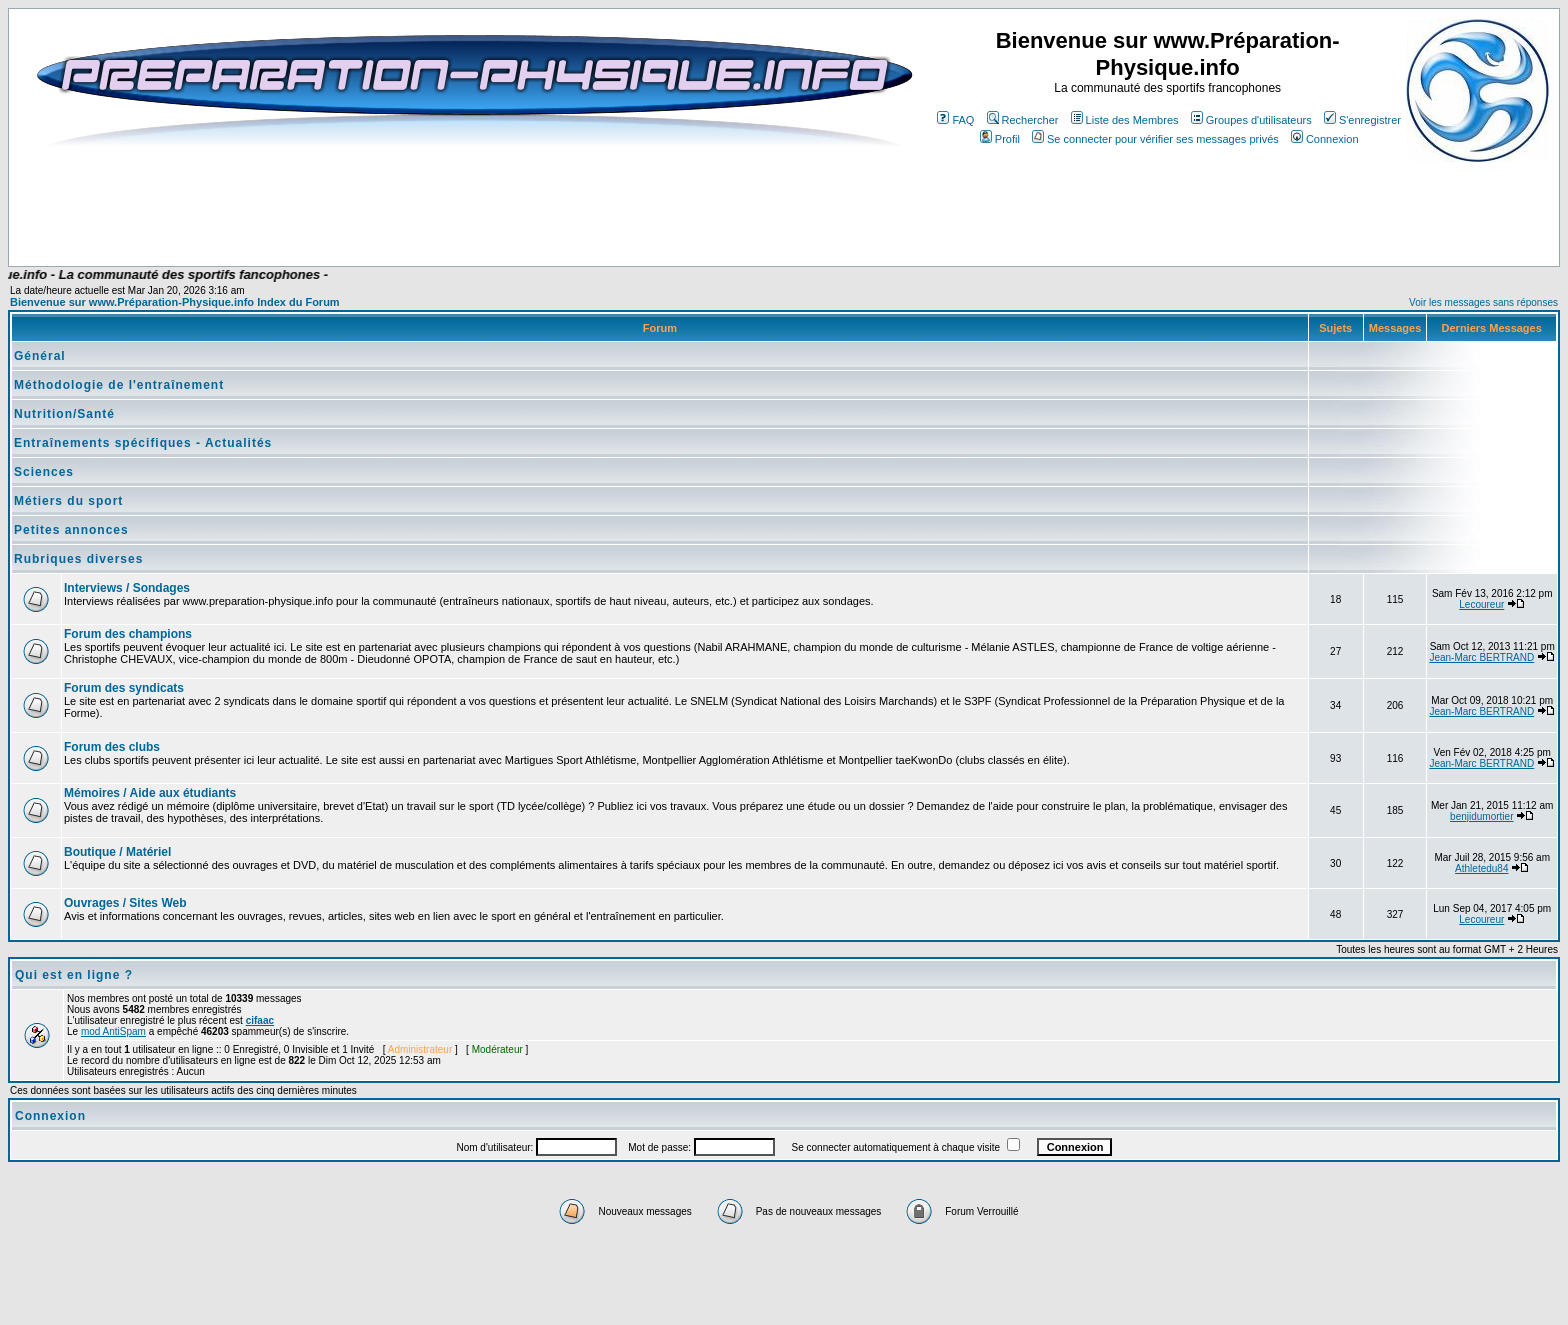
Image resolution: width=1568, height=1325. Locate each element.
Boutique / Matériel (117, 852)
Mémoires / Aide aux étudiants (150, 793)
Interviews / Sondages (127, 588)
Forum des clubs (112, 747)
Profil (1000, 139)
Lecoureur (1481, 604)
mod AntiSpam (113, 1031)
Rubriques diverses (78, 559)
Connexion (1325, 139)
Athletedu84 (1481, 868)
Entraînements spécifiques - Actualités (143, 443)
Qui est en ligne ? (74, 975)
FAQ (955, 120)
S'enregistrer (1362, 120)
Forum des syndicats (124, 688)
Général (40, 356)
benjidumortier (1481, 816)
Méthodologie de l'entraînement (119, 385)
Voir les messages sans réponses (1483, 302)
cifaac (260, 1020)
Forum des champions (128, 634)
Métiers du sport (68, 501)
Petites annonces (71, 530)
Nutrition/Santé (64, 414)
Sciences (44, 472)
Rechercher (1023, 120)
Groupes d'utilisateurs (1251, 120)
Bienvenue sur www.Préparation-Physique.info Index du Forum (175, 302)
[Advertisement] (418, 207)
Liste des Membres (1125, 120)
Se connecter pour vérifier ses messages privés (1155, 139)
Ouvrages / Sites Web (125, 903)
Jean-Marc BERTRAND (1481, 657)
